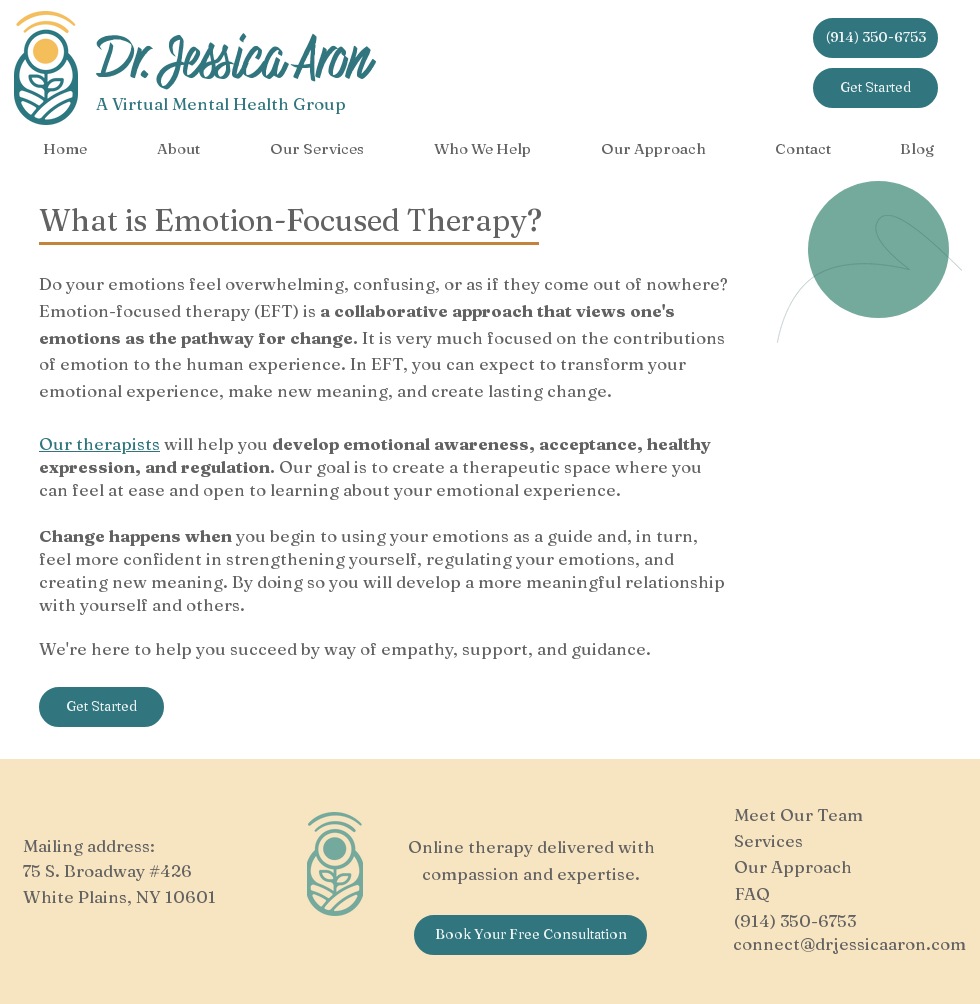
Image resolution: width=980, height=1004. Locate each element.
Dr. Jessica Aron (233, 59)
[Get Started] (875, 88)
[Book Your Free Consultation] (530, 935)
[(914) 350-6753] (875, 38)
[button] (178, 149)
